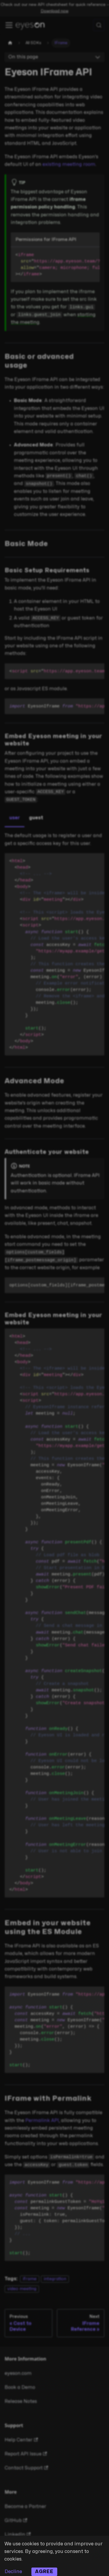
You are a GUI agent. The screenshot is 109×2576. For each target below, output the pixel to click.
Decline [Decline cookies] (13, 2571)
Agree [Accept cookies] (44, 2571)
